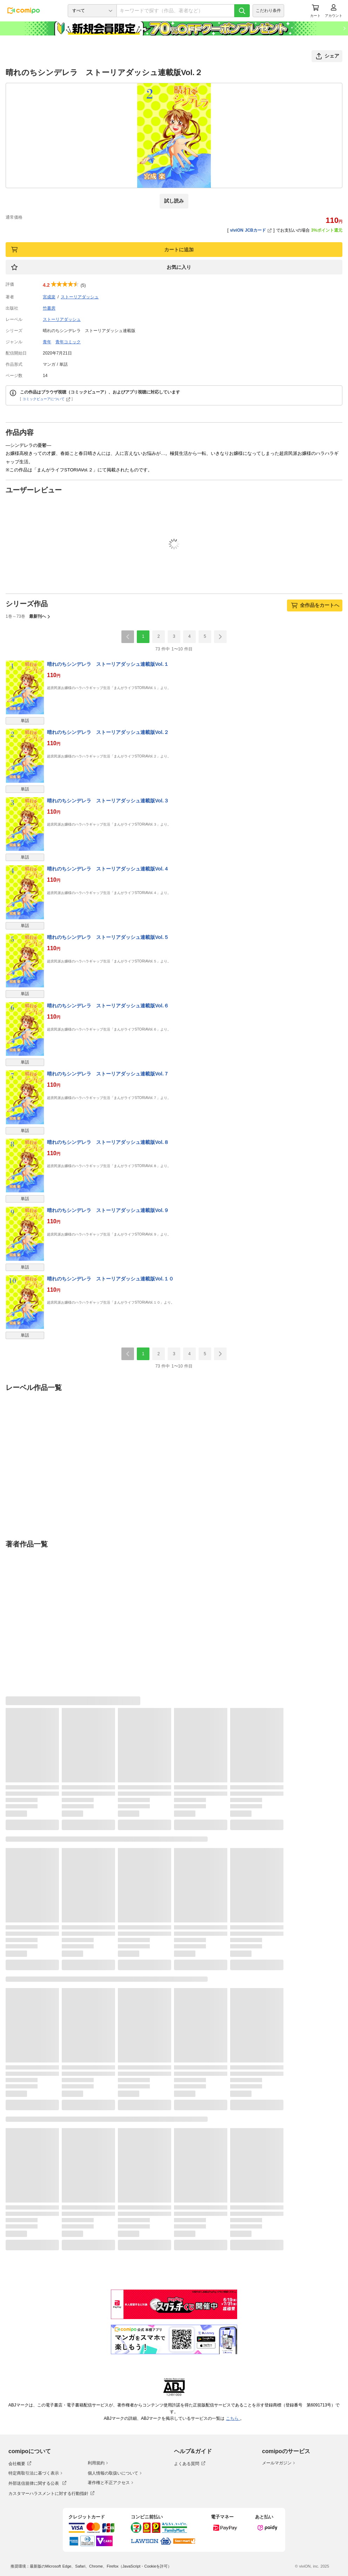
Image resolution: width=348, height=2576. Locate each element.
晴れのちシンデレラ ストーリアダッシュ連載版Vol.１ (108, 664)
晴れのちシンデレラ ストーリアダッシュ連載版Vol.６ (108, 1005)
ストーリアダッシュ (80, 296)
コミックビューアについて (46, 399)
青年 (47, 341)
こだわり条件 (268, 10)
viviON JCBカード (251, 230)
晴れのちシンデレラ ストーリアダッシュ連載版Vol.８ (108, 1142)
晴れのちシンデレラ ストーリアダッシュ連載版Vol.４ (108, 869)
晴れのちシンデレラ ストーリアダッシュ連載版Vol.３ (108, 800)
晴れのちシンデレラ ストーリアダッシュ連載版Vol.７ (108, 1074)
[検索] (242, 10)
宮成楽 (49, 296)
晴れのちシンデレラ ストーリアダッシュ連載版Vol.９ (108, 1210)
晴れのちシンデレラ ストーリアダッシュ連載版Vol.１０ (110, 1279)
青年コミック (68, 341)
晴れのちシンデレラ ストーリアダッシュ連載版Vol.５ (108, 937)
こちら (233, 2418)
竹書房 (49, 308)
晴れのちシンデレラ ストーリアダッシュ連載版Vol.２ (108, 732)
